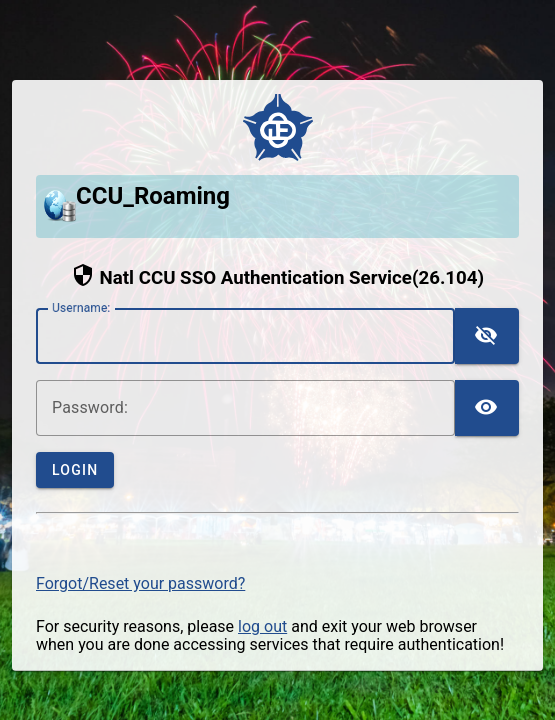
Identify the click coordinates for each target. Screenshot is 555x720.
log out (262, 626)
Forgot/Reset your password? (140, 583)
